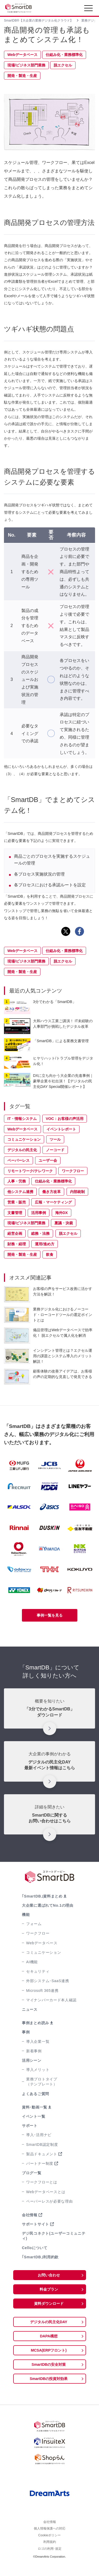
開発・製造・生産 (22, 76)
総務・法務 (40, 1233)
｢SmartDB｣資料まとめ (42, 1896)
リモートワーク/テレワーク (30, 1171)
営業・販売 (16, 1202)
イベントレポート (61, 1129)
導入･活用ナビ (38, 2135)
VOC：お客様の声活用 (64, 1119)
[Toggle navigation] (88, 9)
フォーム (34, 1924)
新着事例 (34, 2051)
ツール (55, 1139)
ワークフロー (73, 1171)
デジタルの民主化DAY (48, 2322)
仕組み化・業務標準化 (64, 55)
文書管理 (14, 1213)
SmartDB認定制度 (42, 2144)
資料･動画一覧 (34, 2107)
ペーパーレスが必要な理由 (49, 2201)
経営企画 (14, 1233)
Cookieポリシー (49, 2541)
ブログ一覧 (31, 2173)
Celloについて (35, 2248)
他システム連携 (20, 1192)
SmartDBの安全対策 (49, 2364)
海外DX (61, 1213)
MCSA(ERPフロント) (49, 2350)
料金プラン (49, 2289)
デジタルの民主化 (22, 1150)
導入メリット (37, 2070)
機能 (26, 1914)
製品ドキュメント (41, 2154)
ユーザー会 (48, 1160)
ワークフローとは (41, 2182)
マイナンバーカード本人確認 (51, 2000)
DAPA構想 (49, 2336)
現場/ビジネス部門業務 (26, 65)
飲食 (49, 1254)
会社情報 (29, 2215)
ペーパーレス (18, 1160)
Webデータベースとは (45, 2192)
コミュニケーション (24, 1139)
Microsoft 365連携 (42, 1990)
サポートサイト (35, 2224)
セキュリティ (37, 1971)
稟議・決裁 (63, 1223)
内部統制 (77, 1192)
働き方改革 (51, 1192)
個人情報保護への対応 (49, 2533)
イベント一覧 (33, 2116)
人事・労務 (16, 1181)
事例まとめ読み (35, 2023)
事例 (26, 2032)
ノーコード (55, 1150)
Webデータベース (22, 55)
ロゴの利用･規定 (50, 2559)
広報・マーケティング (53, 1202)
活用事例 (38, 1213)
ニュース (29, 2009)
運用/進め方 (44, 1244)
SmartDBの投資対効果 (49, 2379)
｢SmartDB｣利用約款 (40, 2257)
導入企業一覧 (37, 2041)
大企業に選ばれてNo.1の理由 (47, 1905)
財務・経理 (16, 1244)
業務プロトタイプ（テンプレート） (41, 2081)
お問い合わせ (49, 2275)
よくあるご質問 (35, 2094)
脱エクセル (63, 65)
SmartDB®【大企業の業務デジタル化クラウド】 (38, 20)
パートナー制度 (39, 2163)
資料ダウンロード (49, 2303)
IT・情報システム (22, 1119)
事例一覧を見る (50, 1615)
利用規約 (49, 2550)
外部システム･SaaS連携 (47, 1981)
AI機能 (32, 1962)
